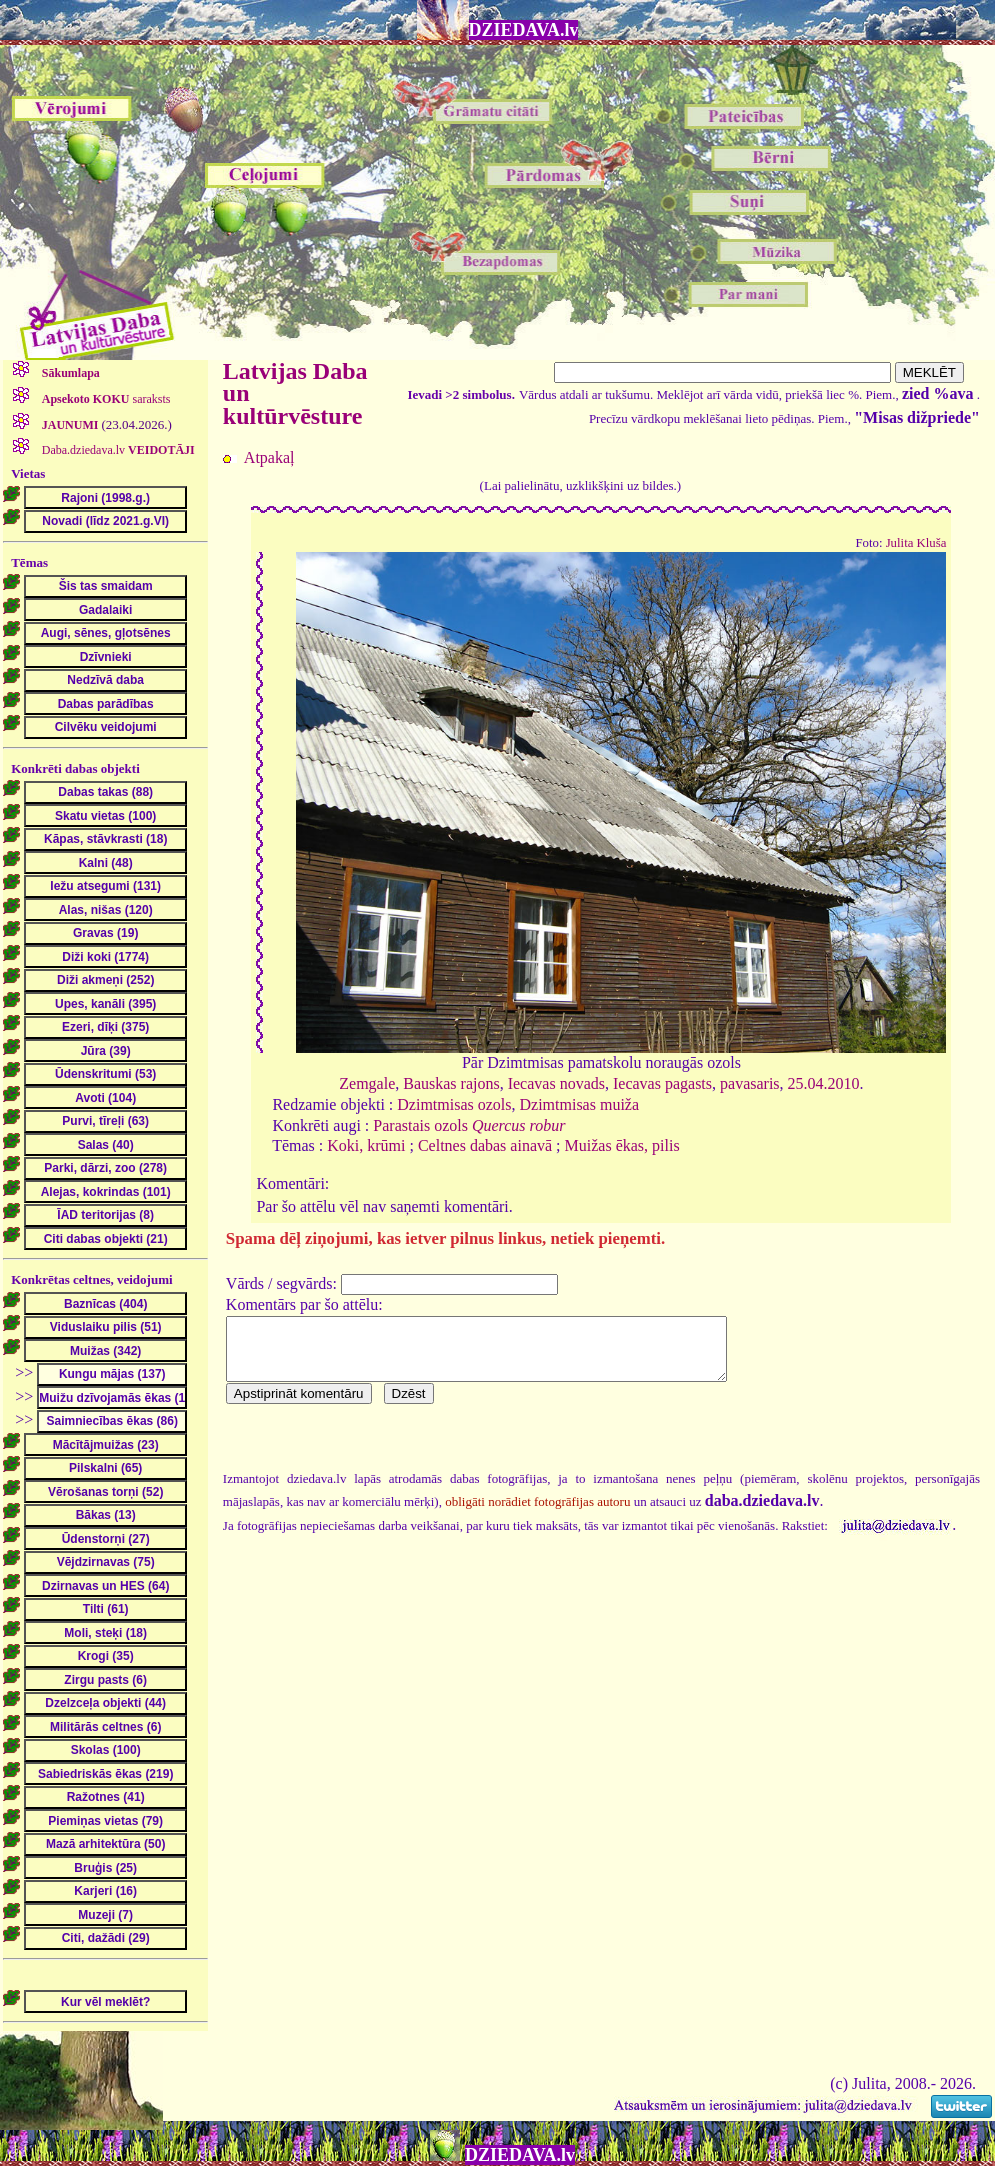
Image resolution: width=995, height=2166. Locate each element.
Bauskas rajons (451, 1083)
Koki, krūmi (366, 1145)
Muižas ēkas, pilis (622, 1145)
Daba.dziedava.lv (117, 450)
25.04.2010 (824, 1083)
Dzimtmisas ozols (454, 1104)
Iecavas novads (556, 1083)
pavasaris (750, 1083)
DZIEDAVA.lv (524, 30)
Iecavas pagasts (662, 1083)
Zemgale (367, 1083)
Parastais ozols (469, 1125)
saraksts (105, 399)
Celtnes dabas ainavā (485, 1145)
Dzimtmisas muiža (580, 1104)
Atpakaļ (269, 457)
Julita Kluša (916, 543)
